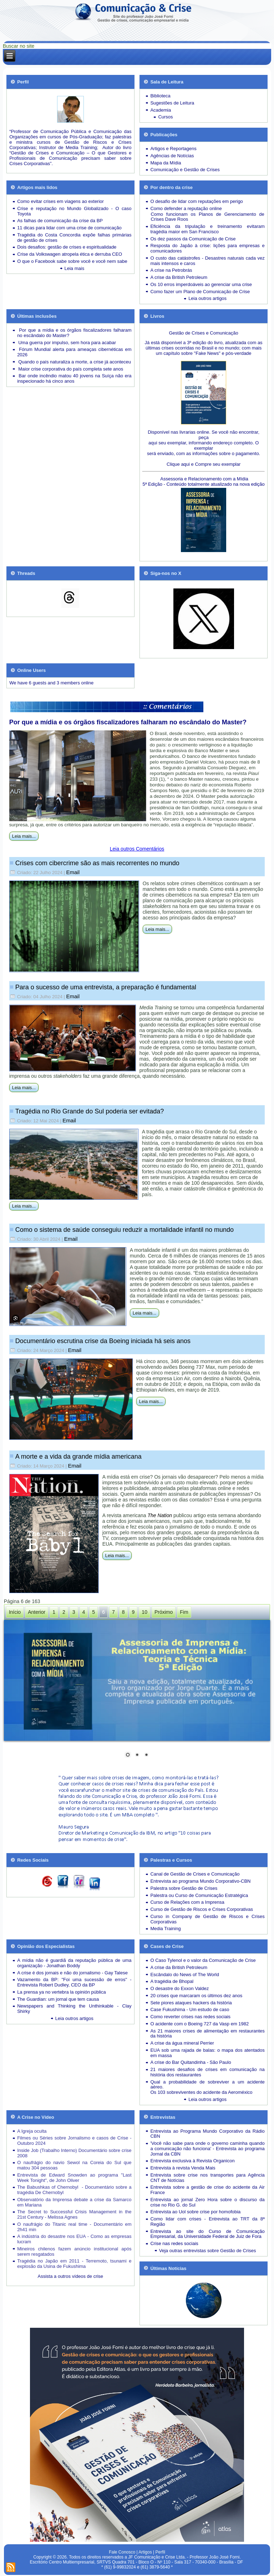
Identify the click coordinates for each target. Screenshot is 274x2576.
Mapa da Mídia (165, 162)
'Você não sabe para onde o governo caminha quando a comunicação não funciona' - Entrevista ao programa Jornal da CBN (207, 2149)
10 (144, 1612)
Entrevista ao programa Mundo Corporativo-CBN (200, 1881)
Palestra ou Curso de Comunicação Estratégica (199, 1895)
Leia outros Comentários (137, 849)
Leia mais (75, 268)
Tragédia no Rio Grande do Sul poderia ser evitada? (89, 1111)
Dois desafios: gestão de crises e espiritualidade (66, 247)
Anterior (36, 1612)
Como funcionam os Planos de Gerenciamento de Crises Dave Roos (207, 216)
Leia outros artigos (207, 298)
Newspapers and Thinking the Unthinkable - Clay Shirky (74, 2008)
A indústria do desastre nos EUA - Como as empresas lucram (74, 2239)
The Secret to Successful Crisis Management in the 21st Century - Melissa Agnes (74, 2214)
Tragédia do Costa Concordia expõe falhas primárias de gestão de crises (74, 237)
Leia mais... (24, 836)
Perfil (160, 2552)
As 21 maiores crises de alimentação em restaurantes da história (207, 2033)
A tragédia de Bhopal (171, 1981)
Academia (160, 110)
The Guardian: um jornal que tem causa (58, 1999)
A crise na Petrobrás (171, 270)
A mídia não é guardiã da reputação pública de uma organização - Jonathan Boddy (74, 1963)
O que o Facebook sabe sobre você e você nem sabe (72, 261)
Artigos (145, 2552)
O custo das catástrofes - (177, 258)
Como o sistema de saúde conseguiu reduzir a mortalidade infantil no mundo (124, 1229)
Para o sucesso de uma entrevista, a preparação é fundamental (105, 987)
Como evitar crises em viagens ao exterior (60, 201)
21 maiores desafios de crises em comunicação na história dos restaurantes (207, 2072)
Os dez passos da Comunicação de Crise (192, 238)
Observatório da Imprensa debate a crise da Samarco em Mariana (74, 2202)
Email (73, 872)
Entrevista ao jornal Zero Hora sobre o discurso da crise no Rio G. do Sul (207, 2202)
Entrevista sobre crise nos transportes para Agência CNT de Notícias (207, 2177)
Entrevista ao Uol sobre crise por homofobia (195, 2211)
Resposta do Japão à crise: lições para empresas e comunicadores (207, 248)
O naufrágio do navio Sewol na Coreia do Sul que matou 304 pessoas (74, 2165)
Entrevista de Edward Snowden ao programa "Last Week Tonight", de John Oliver (74, 2177)
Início (15, 1612)
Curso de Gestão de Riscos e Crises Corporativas (201, 1909)
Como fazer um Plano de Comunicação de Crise (200, 291)
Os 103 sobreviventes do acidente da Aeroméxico (201, 2092)
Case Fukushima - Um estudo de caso (189, 2009)
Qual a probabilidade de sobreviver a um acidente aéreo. (207, 2084)
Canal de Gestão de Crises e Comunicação (194, 1874)
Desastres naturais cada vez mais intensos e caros (207, 260)
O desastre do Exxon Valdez (179, 1988)
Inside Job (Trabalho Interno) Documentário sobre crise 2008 (74, 2153)
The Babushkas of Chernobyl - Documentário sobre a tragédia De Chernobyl (74, 2189)
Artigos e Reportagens (173, 148)
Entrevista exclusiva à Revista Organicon (192, 2160)
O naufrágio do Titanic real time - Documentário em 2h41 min (74, 2227)
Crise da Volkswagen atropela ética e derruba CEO (69, 254)
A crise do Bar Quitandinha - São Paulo (190, 2062)
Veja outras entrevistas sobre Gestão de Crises (207, 2250)
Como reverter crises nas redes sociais (190, 2016)
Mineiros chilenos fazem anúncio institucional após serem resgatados (74, 2251)
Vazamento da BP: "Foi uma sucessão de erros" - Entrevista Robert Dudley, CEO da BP (74, 1982)
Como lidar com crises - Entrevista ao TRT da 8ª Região (207, 2221)
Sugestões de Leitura (172, 103)
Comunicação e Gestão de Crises (184, 169)
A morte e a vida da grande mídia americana (78, 1456)
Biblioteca (160, 95)
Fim (184, 1612)
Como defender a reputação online (186, 208)
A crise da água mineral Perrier (182, 2043)
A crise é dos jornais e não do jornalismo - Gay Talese (72, 1972)
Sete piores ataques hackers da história (191, 2002)
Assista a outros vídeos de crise (70, 2276)
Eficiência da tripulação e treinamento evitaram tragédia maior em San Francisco (207, 229)
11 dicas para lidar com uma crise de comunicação (69, 227)
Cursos (165, 116)
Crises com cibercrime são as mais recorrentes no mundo (97, 863)
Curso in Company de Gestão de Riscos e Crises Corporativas (207, 1919)
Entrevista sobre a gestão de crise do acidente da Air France (207, 2189)
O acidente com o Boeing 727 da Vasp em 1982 (199, 2023)
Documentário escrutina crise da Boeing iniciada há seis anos (103, 1341)
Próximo (163, 1612)
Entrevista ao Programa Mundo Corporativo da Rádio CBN (207, 2133)
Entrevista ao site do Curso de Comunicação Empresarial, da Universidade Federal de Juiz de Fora (207, 2234)
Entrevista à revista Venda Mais (182, 2168)
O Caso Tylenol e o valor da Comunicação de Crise (202, 1960)
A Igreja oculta (31, 2131)
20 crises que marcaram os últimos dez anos (196, 1995)
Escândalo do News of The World (184, 1974)
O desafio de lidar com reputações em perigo (196, 201)
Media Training (165, 1928)
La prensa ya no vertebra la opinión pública (61, 1992)
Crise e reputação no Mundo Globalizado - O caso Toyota (74, 211)
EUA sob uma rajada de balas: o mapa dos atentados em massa (207, 2052)
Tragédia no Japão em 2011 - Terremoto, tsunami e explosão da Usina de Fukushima (74, 2263)
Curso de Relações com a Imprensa (187, 1902)
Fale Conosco (122, 2552)
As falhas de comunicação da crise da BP (60, 220)
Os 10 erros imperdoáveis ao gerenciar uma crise (201, 284)
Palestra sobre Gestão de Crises (183, 1888)
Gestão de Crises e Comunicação (203, 333)
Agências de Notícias (172, 155)
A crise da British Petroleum (178, 277)
